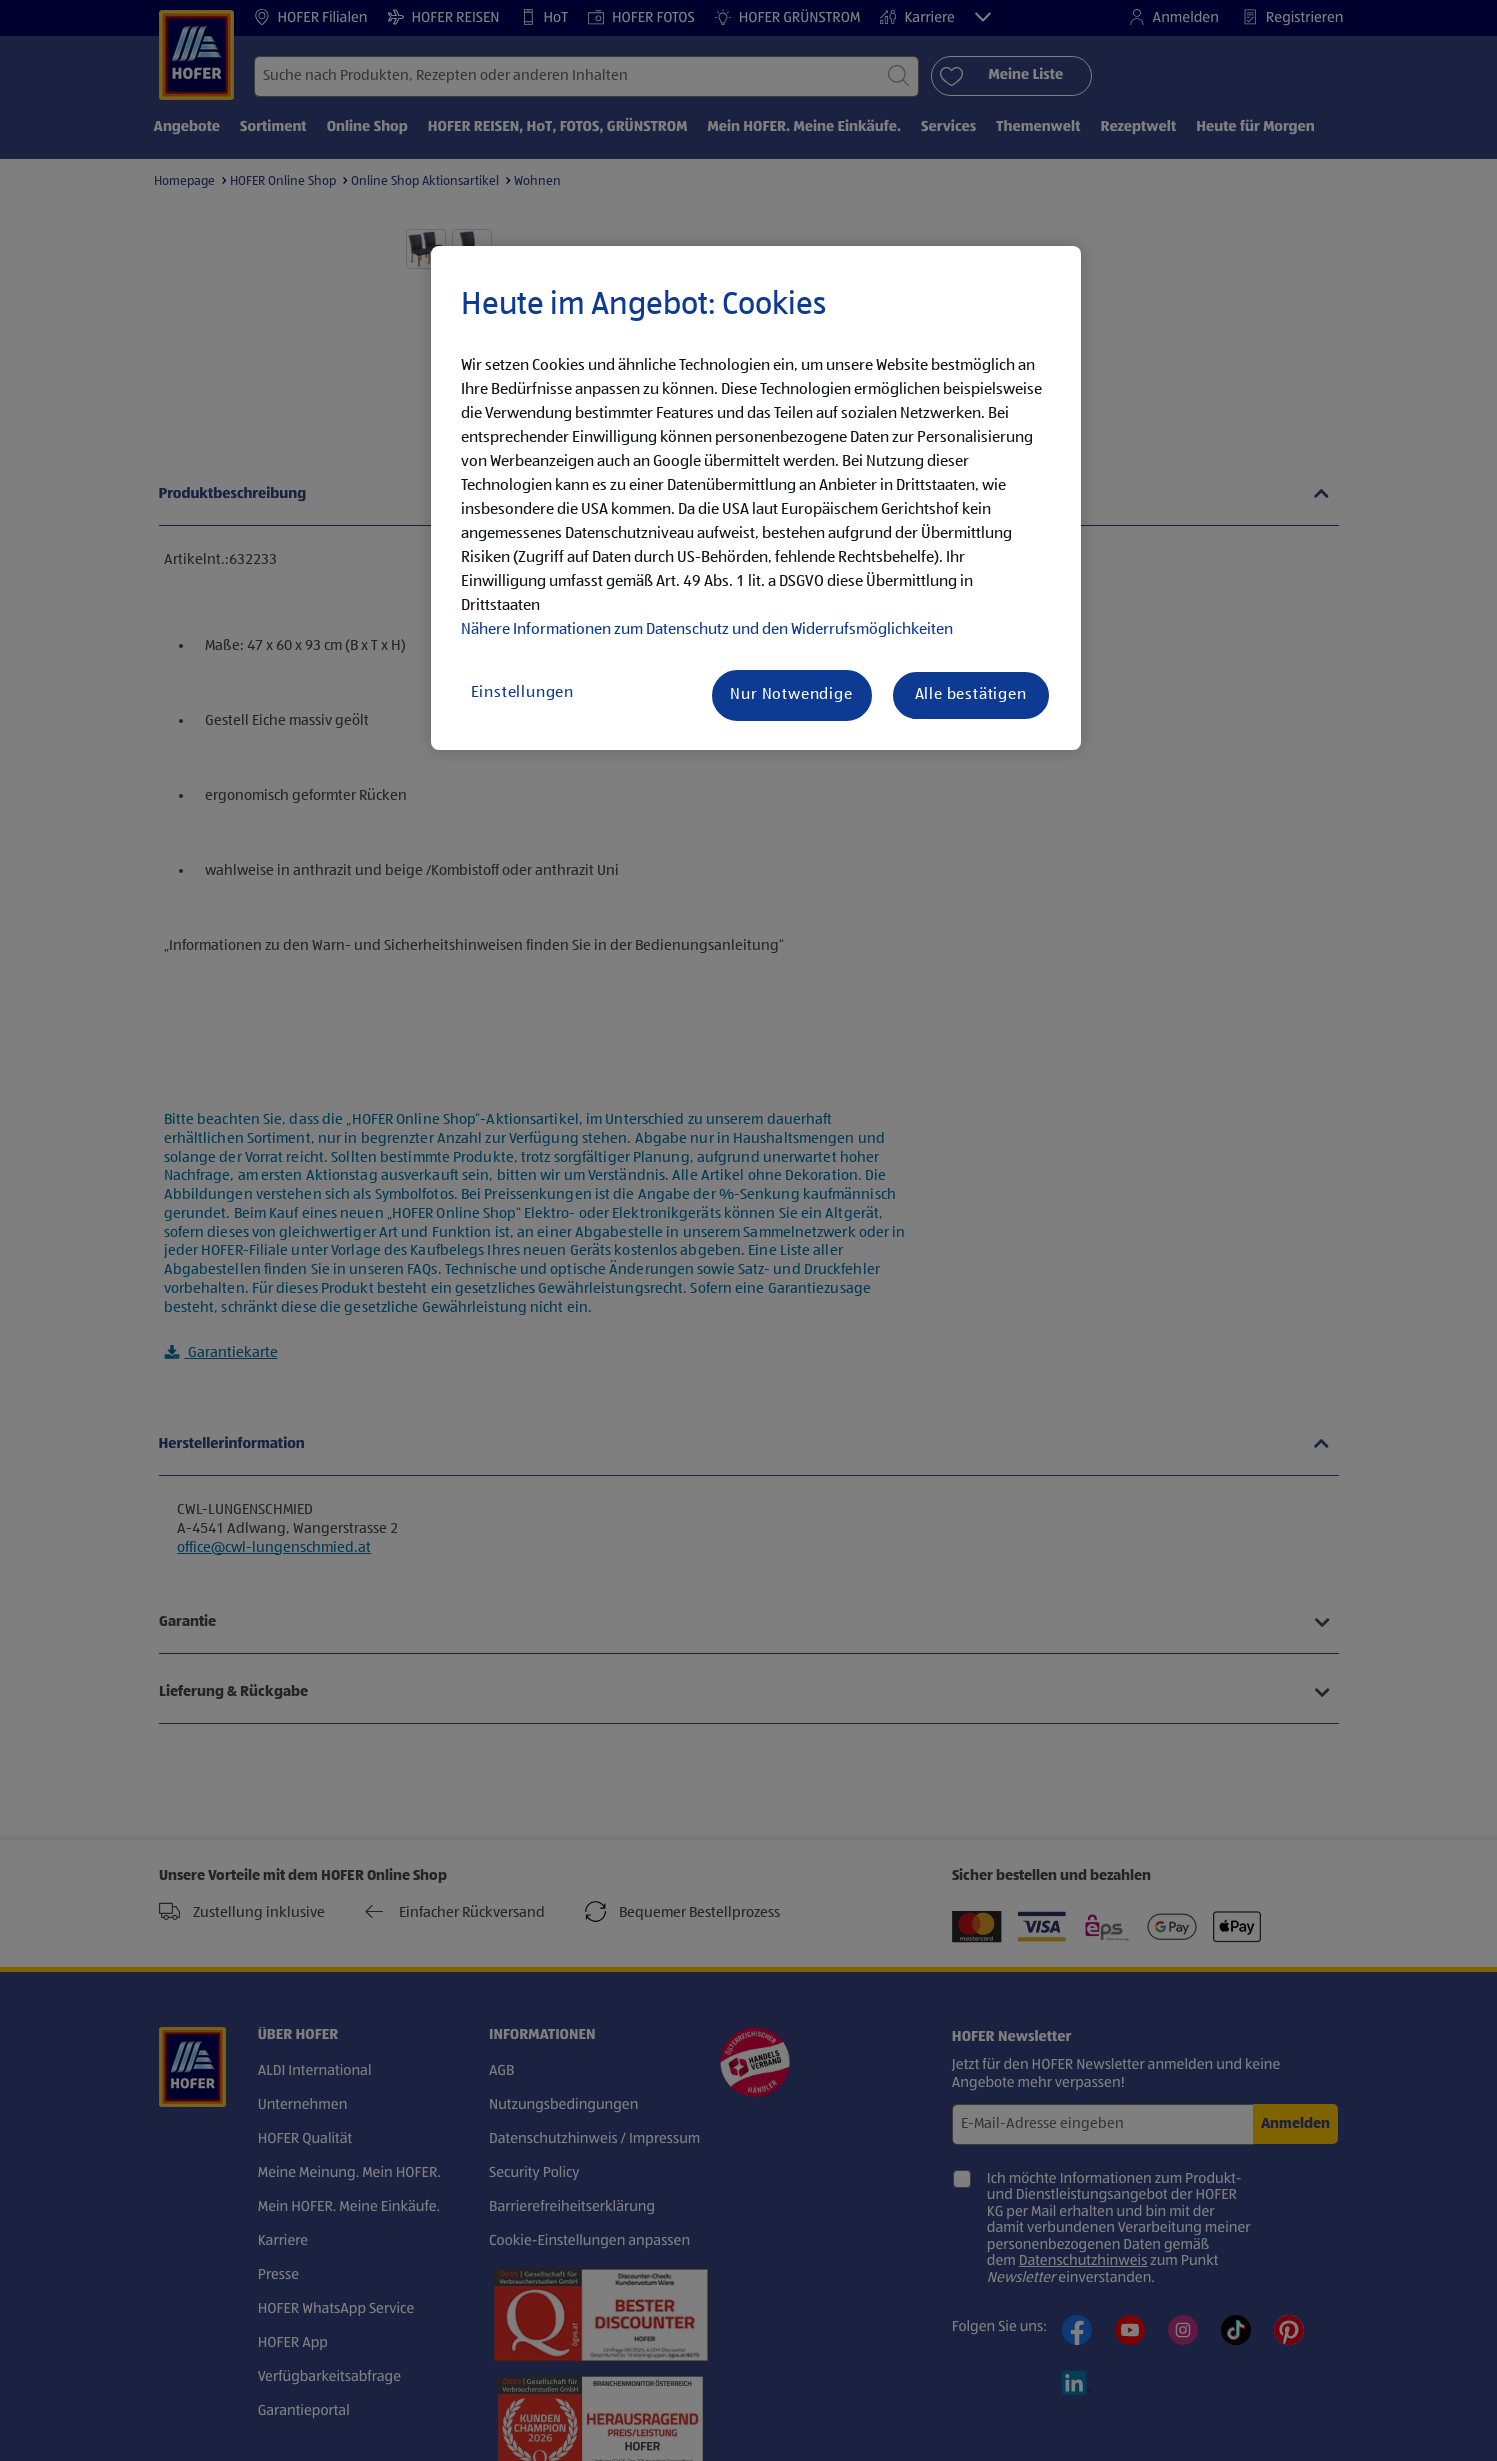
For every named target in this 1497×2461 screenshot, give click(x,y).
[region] (756, 498)
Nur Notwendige (791, 695)
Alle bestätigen (971, 695)
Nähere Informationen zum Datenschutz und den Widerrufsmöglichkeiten (707, 630)
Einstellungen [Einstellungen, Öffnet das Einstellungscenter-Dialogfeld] (522, 693)
